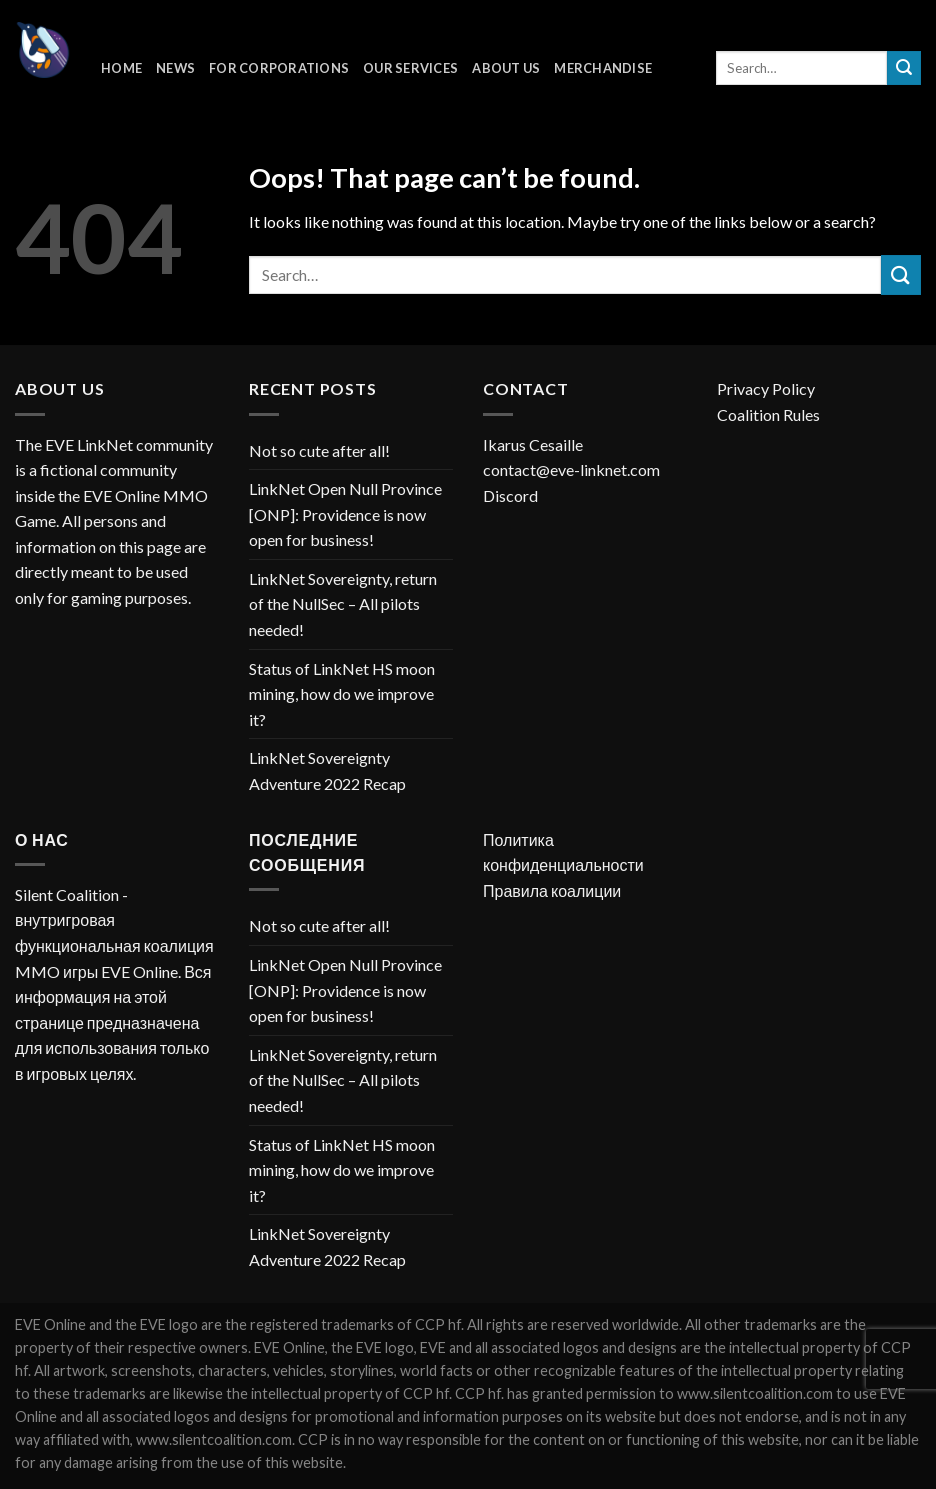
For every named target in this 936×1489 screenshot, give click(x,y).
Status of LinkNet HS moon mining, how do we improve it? (342, 694)
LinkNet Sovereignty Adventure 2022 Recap (327, 770)
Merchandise (603, 68)
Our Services (410, 68)
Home (121, 68)
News (175, 68)
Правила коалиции (552, 890)
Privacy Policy (766, 388)
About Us (506, 68)
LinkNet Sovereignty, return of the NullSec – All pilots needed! (343, 604)
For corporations (279, 68)
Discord (510, 495)
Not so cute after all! (319, 450)
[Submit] (904, 68)
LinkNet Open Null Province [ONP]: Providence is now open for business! (345, 514)
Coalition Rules (768, 414)
